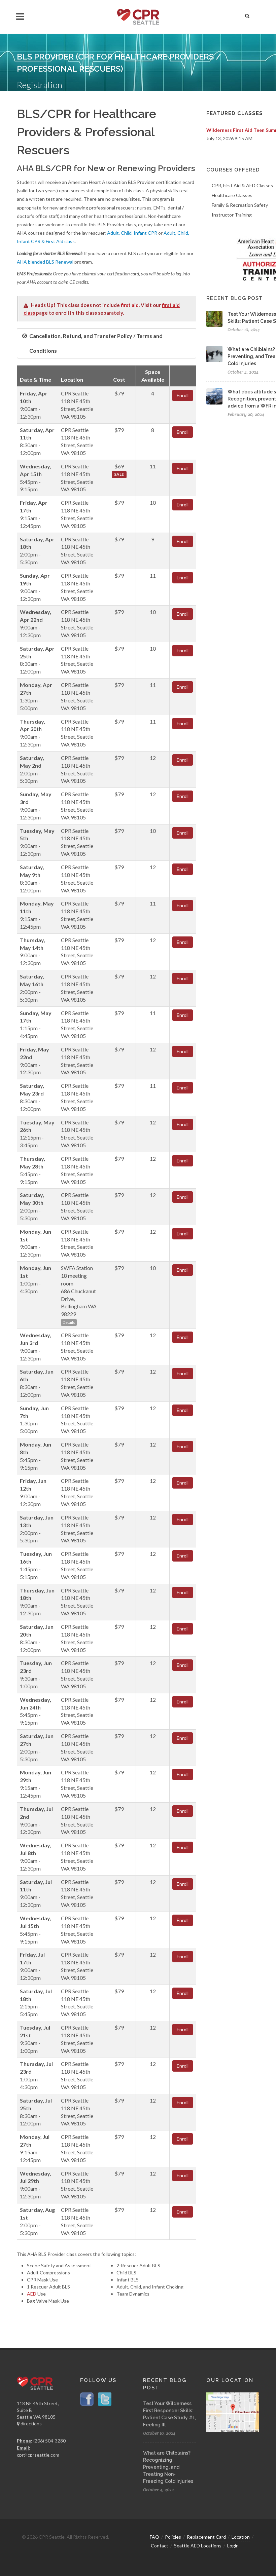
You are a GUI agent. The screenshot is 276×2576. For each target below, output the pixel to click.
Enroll (182, 395)
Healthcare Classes (232, 195)
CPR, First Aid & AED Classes (242, 185)
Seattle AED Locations (197, 2545)
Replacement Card (206, 2537)
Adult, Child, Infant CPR (132, 233)
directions (29, 2423)
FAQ (154, 2537)
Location (241, 2537)
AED (31, 2294)
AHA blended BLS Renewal (45, 262)
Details (69, 1322)
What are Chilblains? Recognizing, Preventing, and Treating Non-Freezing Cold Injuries (168, 2467)
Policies (173, 2537)
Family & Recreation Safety (240, 205)
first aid (130, 305)
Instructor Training (232, 215)
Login (233, 2545)
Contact (159, 2545)
